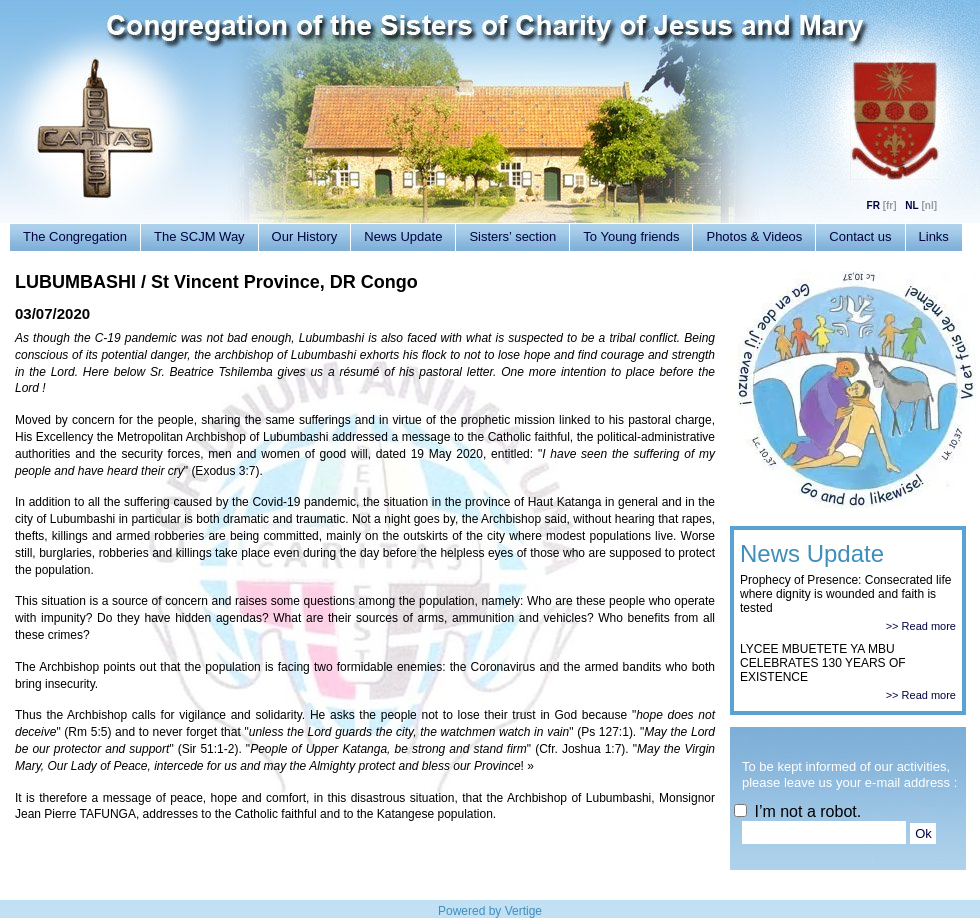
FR (873, 205)
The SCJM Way (199, 236)
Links (934, 236)
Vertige (523, 911)
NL (911, 205)
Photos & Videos (754, 236)
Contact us (860, 236)
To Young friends (631, 236)
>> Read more (921, 626)
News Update (403, 236)
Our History (305, 236)
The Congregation (75, 236)
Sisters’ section (512, 236)
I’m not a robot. (797, 811)
